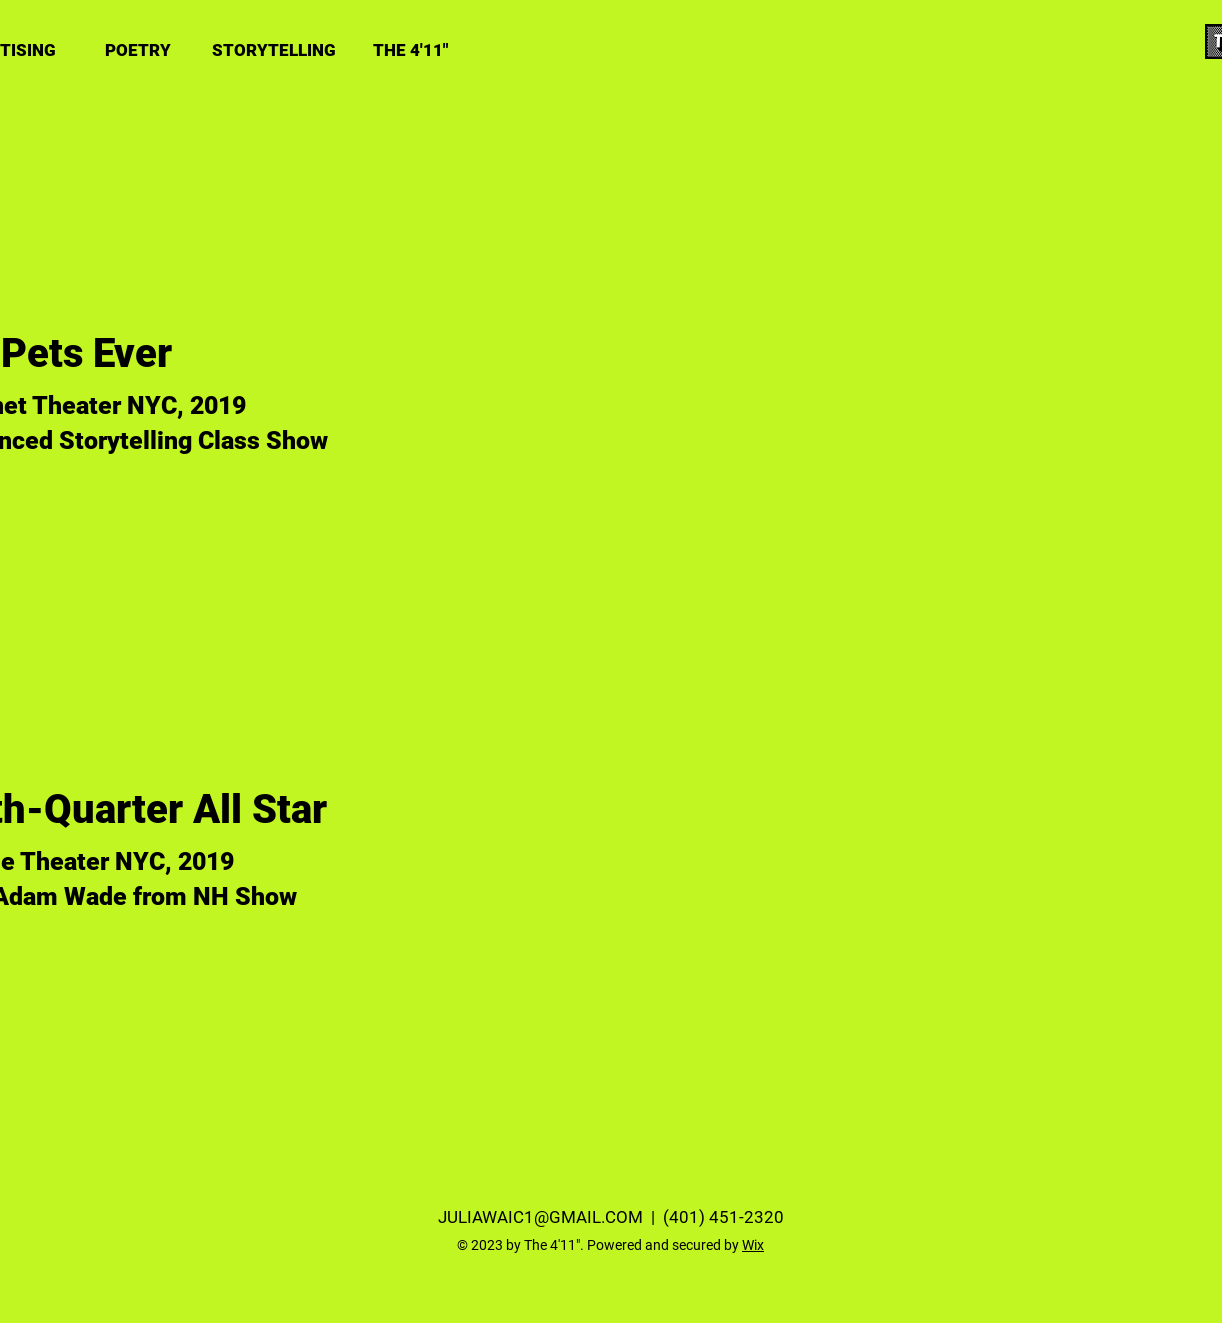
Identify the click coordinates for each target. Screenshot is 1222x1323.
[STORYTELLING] (273, 50)
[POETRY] (137, 50)
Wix (753, 1245)
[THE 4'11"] (410, 50)
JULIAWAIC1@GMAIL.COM (540, 1217)
